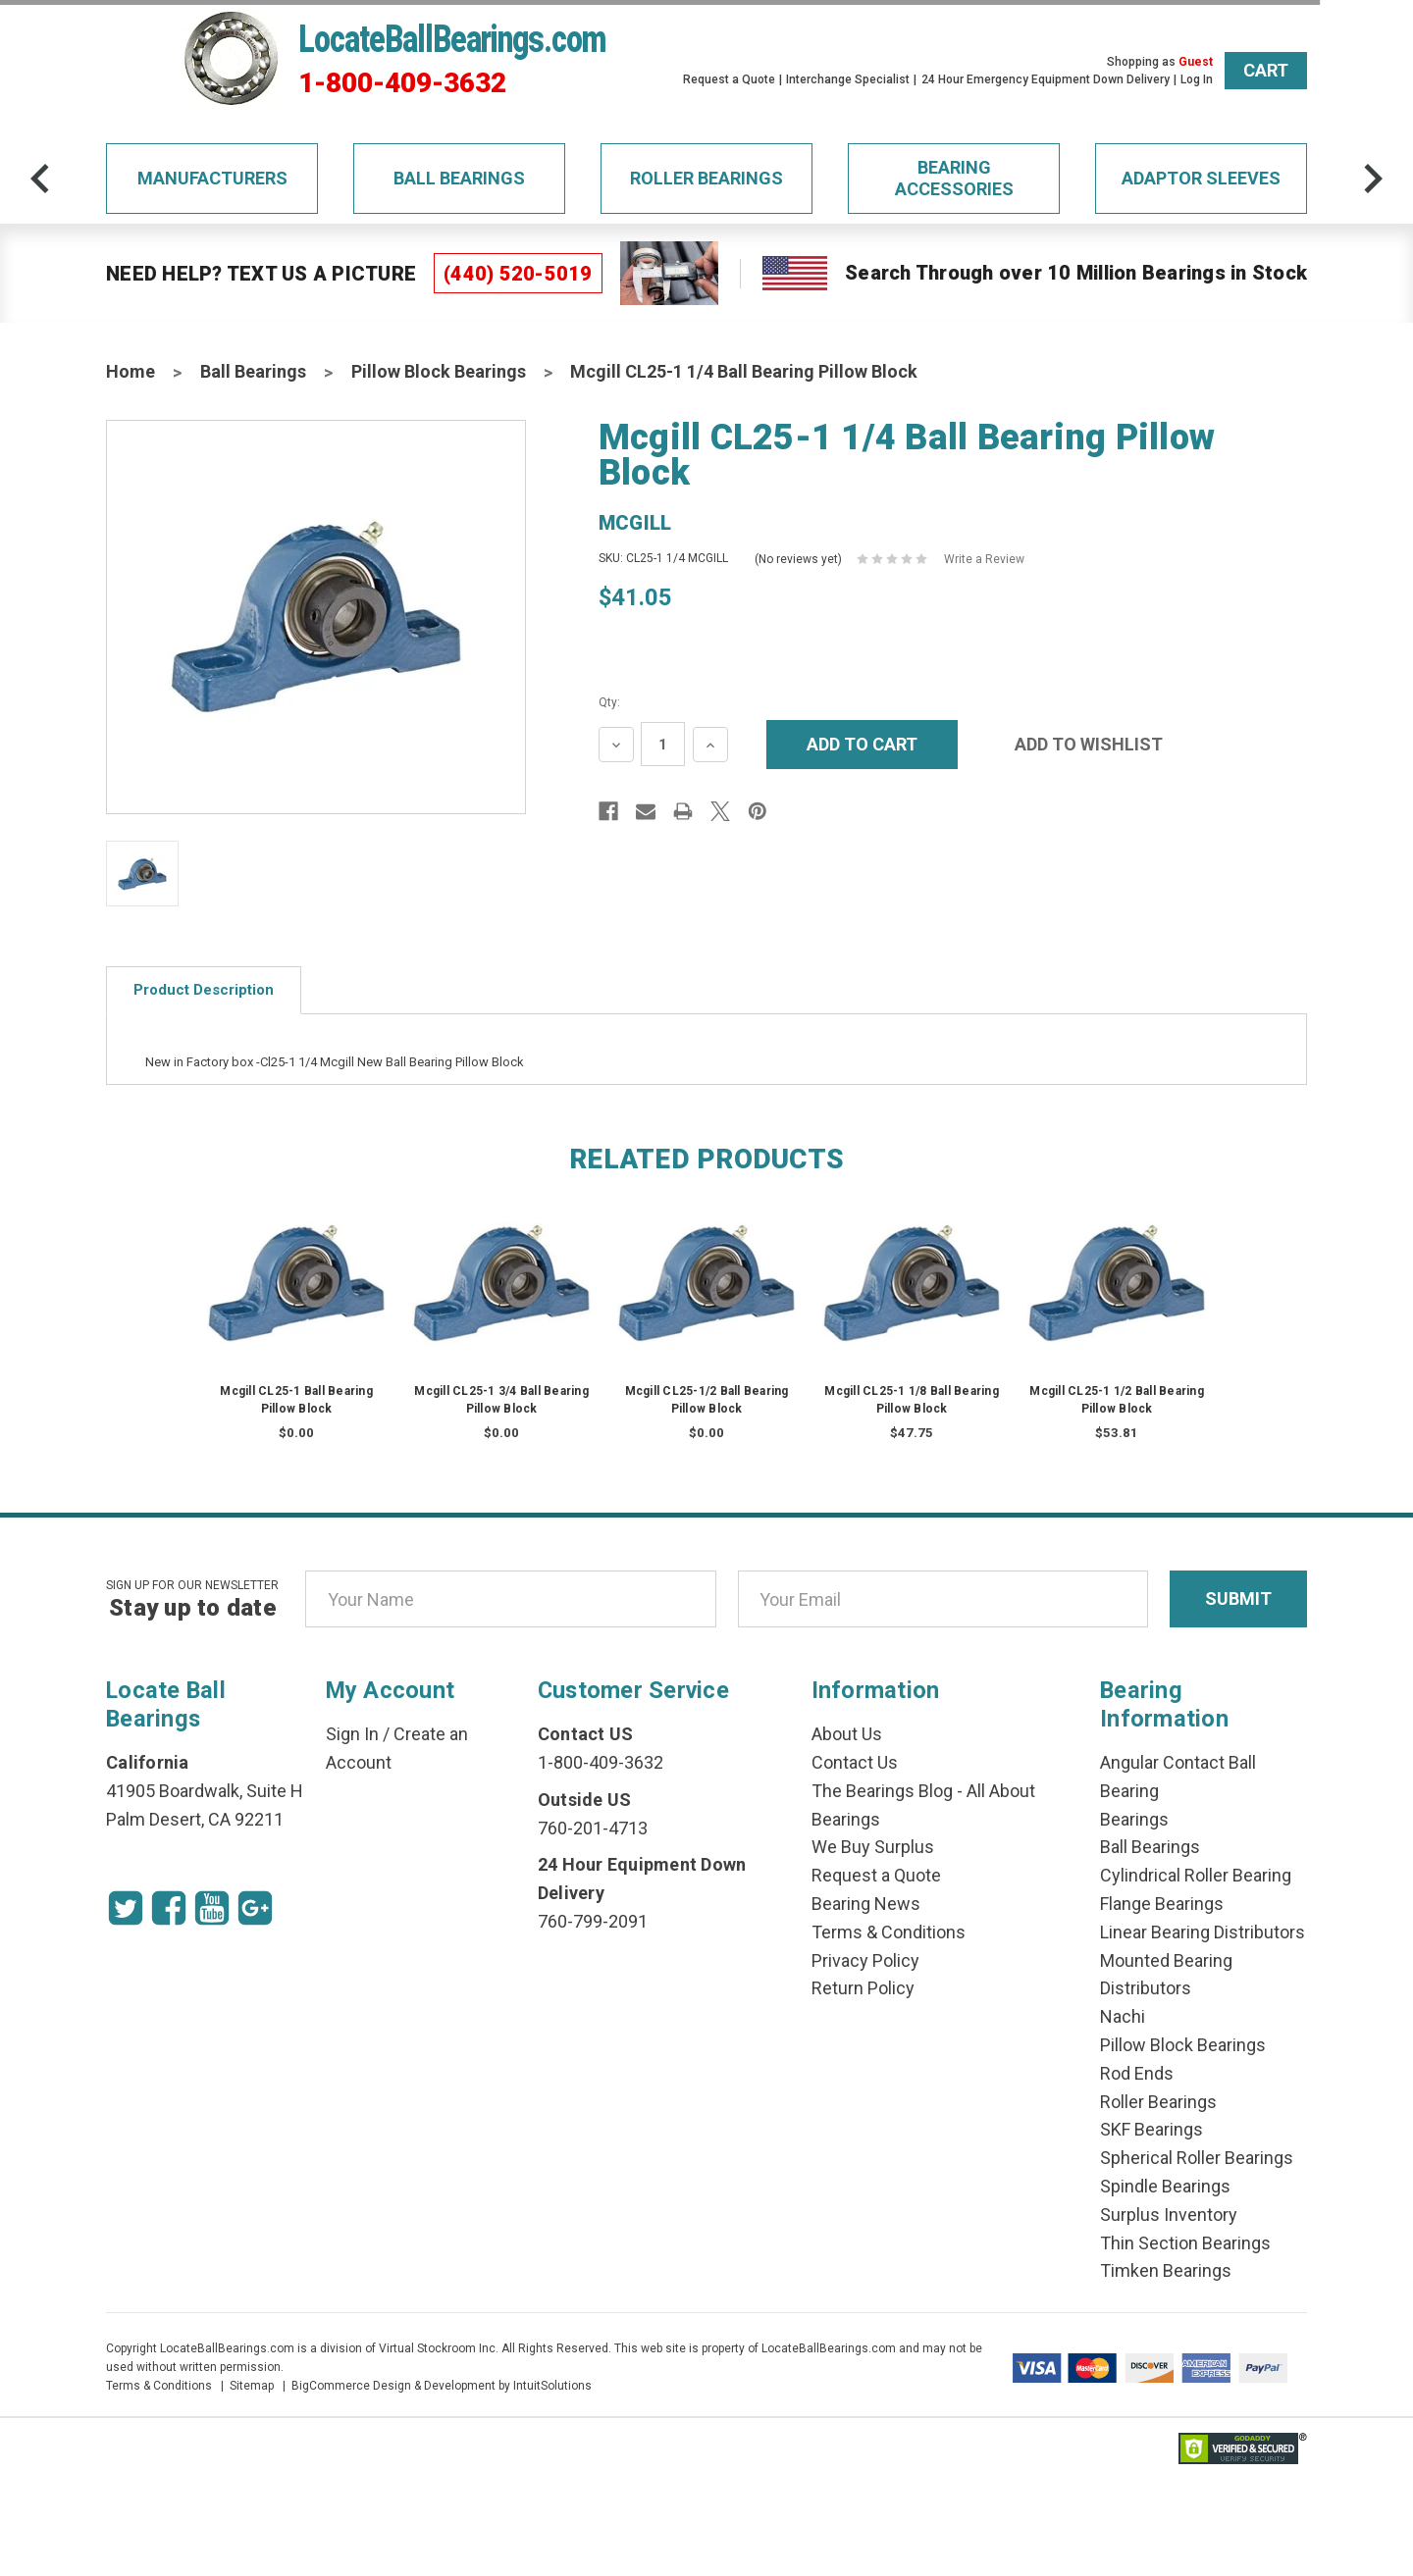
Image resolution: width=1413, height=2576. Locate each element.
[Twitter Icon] (125, 1908)
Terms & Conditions (888, 1932)
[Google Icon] (255, 1908)
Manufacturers (212, 178)
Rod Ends (1137, 2073)
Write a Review (984, 559)
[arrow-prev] (40, 178)
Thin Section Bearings (1185, 2243)
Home (130, 371)
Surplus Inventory (1168, 2214)
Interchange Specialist (848, 79)
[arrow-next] (1372, 178)
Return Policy (863, 1988)
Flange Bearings (1162, 1903)
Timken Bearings (1165, 2270)
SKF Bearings (1151, 2129)
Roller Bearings (706, 178)
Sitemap (252, 2386)
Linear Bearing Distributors (1202, 1932)
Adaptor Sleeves (1201, 178)
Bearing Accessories (954, 178)
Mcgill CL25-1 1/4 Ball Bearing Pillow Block (743, 371)
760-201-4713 (593, 1828)
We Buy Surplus (872, 1846)
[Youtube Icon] (212, 1908)
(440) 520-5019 (518, 273)
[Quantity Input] (663, 744)
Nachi (1122, 2016)
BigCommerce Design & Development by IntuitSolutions (441, 2386)
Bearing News (865, 1903)
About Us (846, 1734)
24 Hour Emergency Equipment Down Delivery (1045, 79)
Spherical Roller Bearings (1196, 2157)
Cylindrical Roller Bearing (1195, 1875)
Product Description (203, 990)
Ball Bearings (459, 178)
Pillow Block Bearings (438, 371)
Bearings (1134, 1819)
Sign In (352, 1734)
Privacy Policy (865, 1960)
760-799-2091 (593, 1921)
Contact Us (854, 1762)
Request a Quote (729, 79)
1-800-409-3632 (402, 83)
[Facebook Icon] (168, 1908)
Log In (1196, 79)
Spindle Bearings (1165, 2186)
